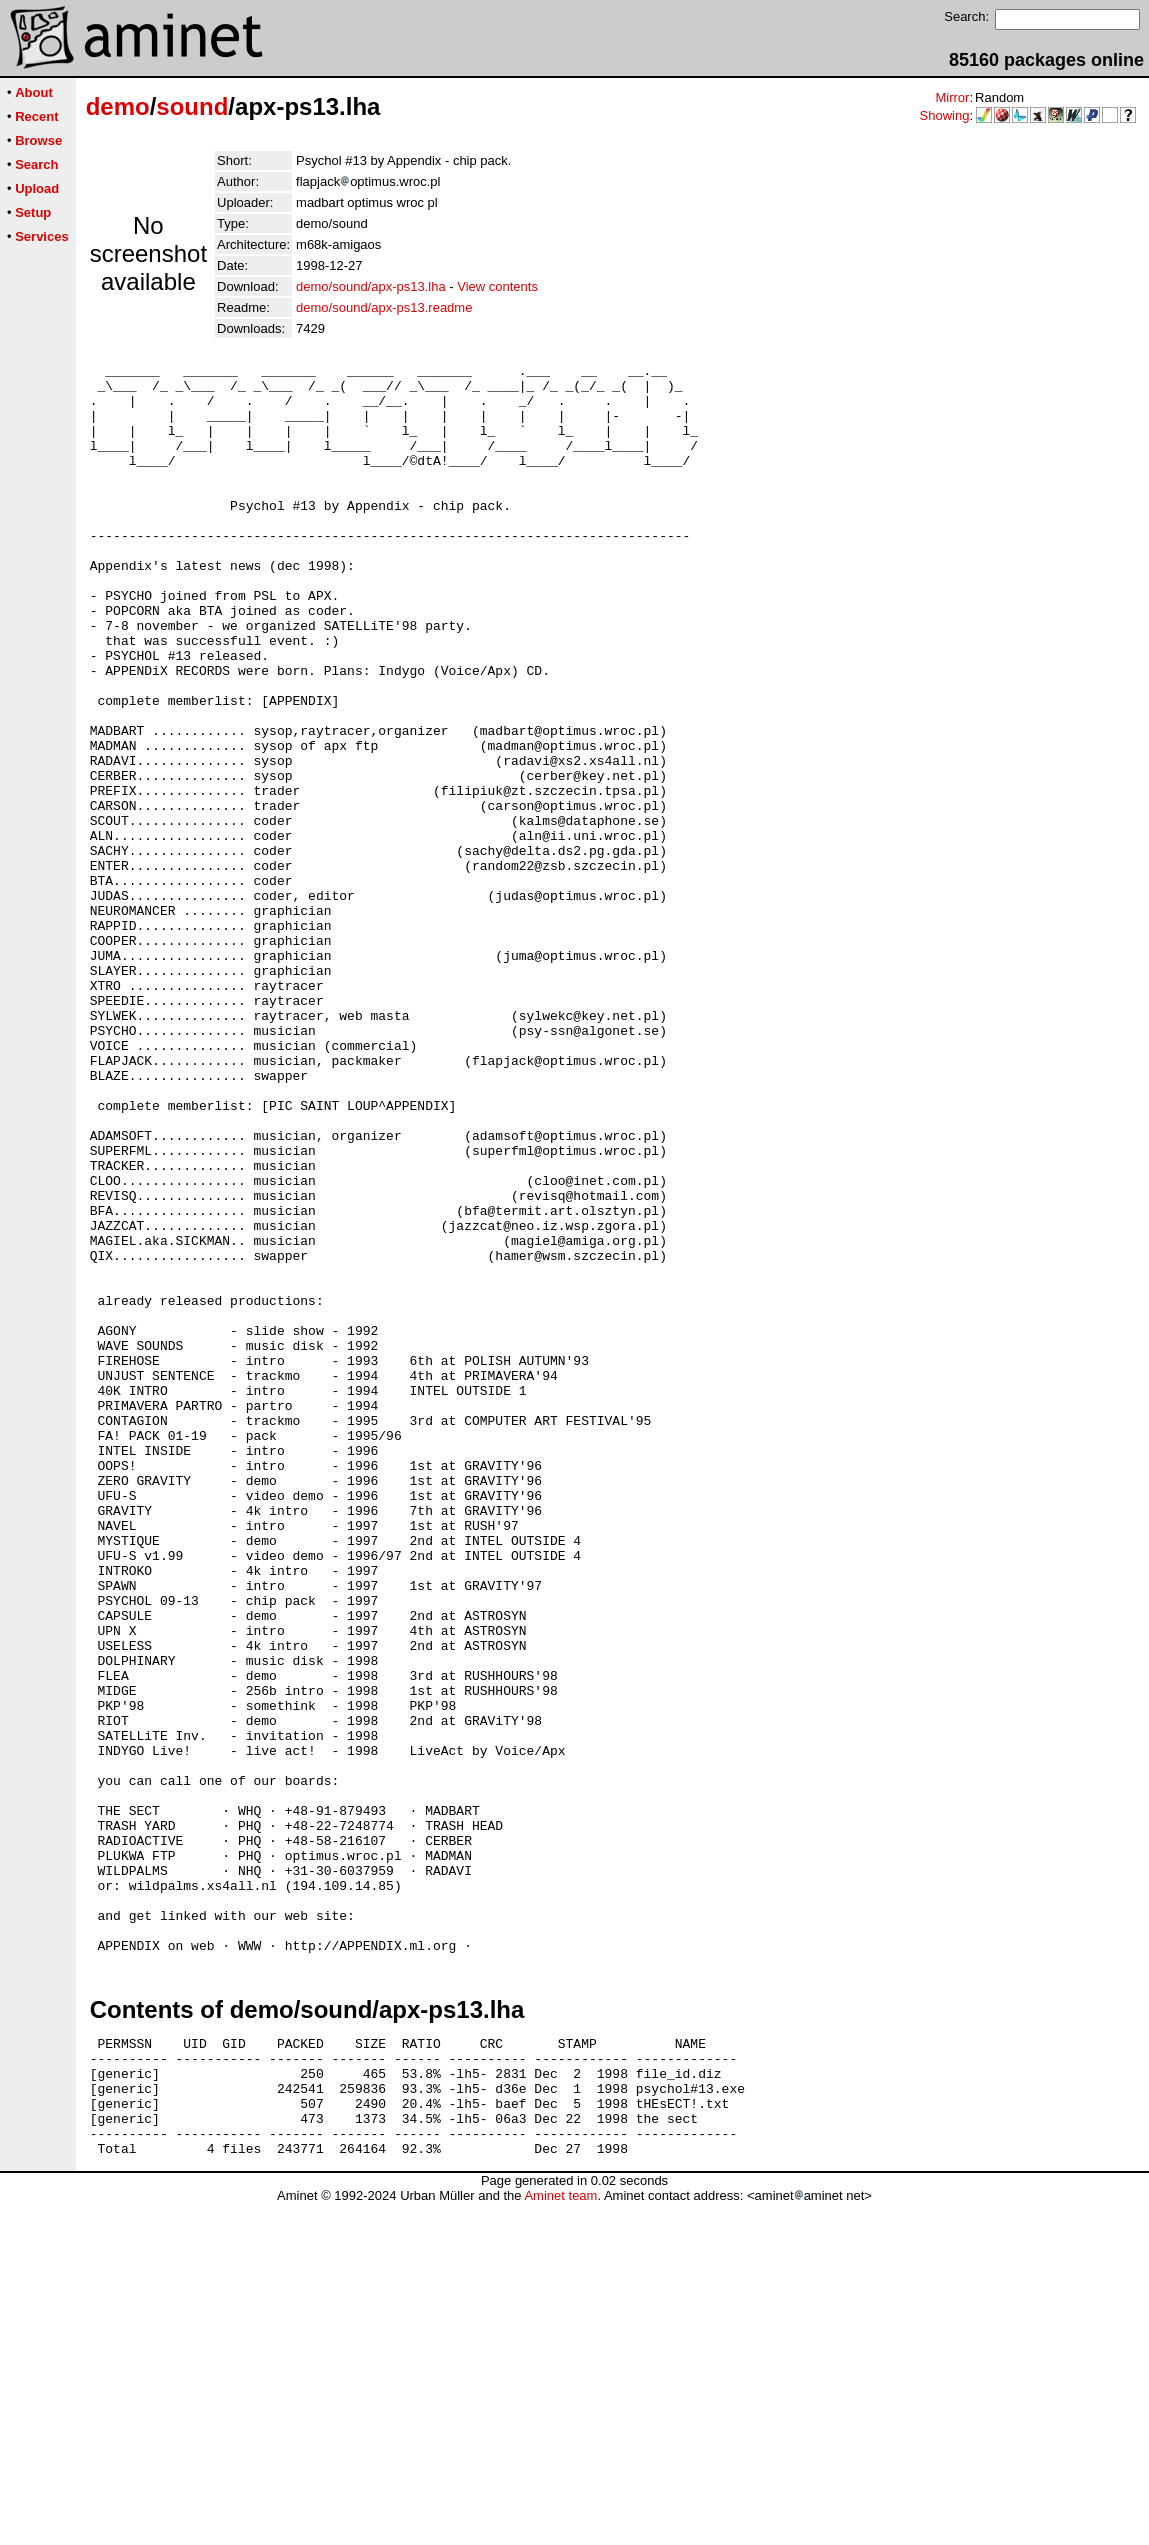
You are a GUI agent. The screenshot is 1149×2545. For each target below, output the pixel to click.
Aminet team (560, 2537)
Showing (945, 115)
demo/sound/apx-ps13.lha (371, 286)
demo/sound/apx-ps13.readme (384, 307)
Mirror (952, 97)
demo (118, 106)
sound (192, 106)
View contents (497, 286)
